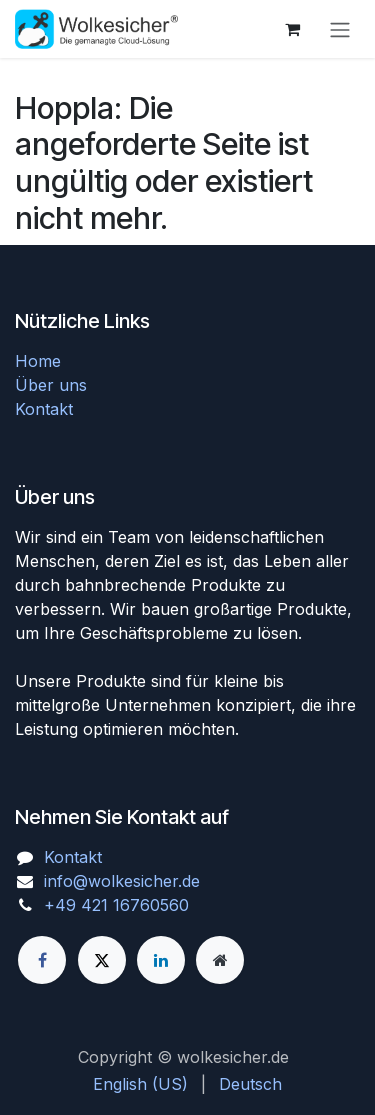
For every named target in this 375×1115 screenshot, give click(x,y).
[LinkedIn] (161, 960)
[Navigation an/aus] (340, 29)
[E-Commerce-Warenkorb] (292, 29)
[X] (102, 960)
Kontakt (44, 409)
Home (38, 361)
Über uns (51, 385)
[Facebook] (42, 960)
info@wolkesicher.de (122, 881)
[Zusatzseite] (220, 960)
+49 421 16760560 (116, 905)
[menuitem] (140, 1084)
